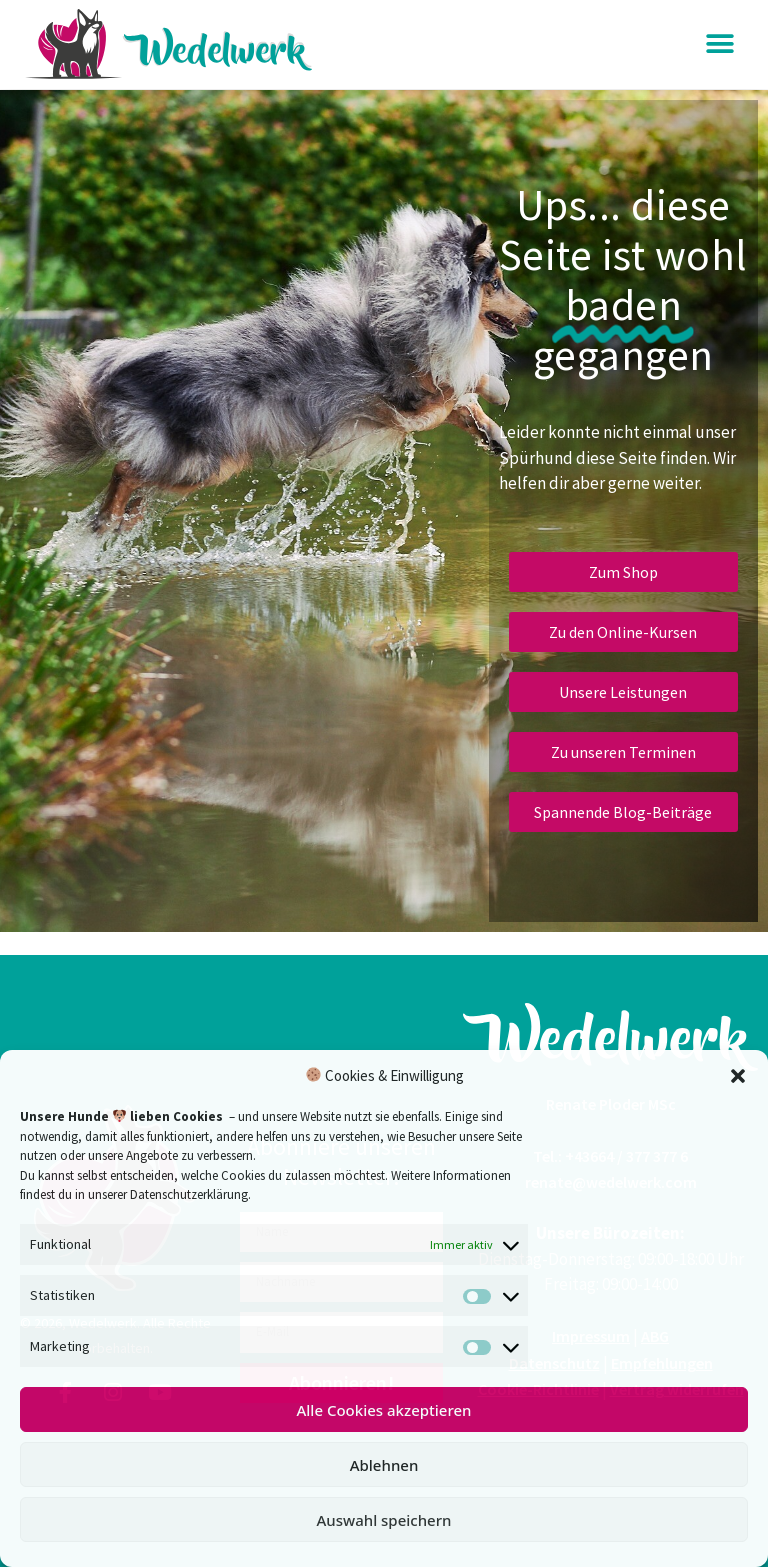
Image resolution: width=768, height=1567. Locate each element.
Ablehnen (384, 1465)
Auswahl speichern (384, 1520)
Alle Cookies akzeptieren (383, 1410)
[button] (738, 1076)
